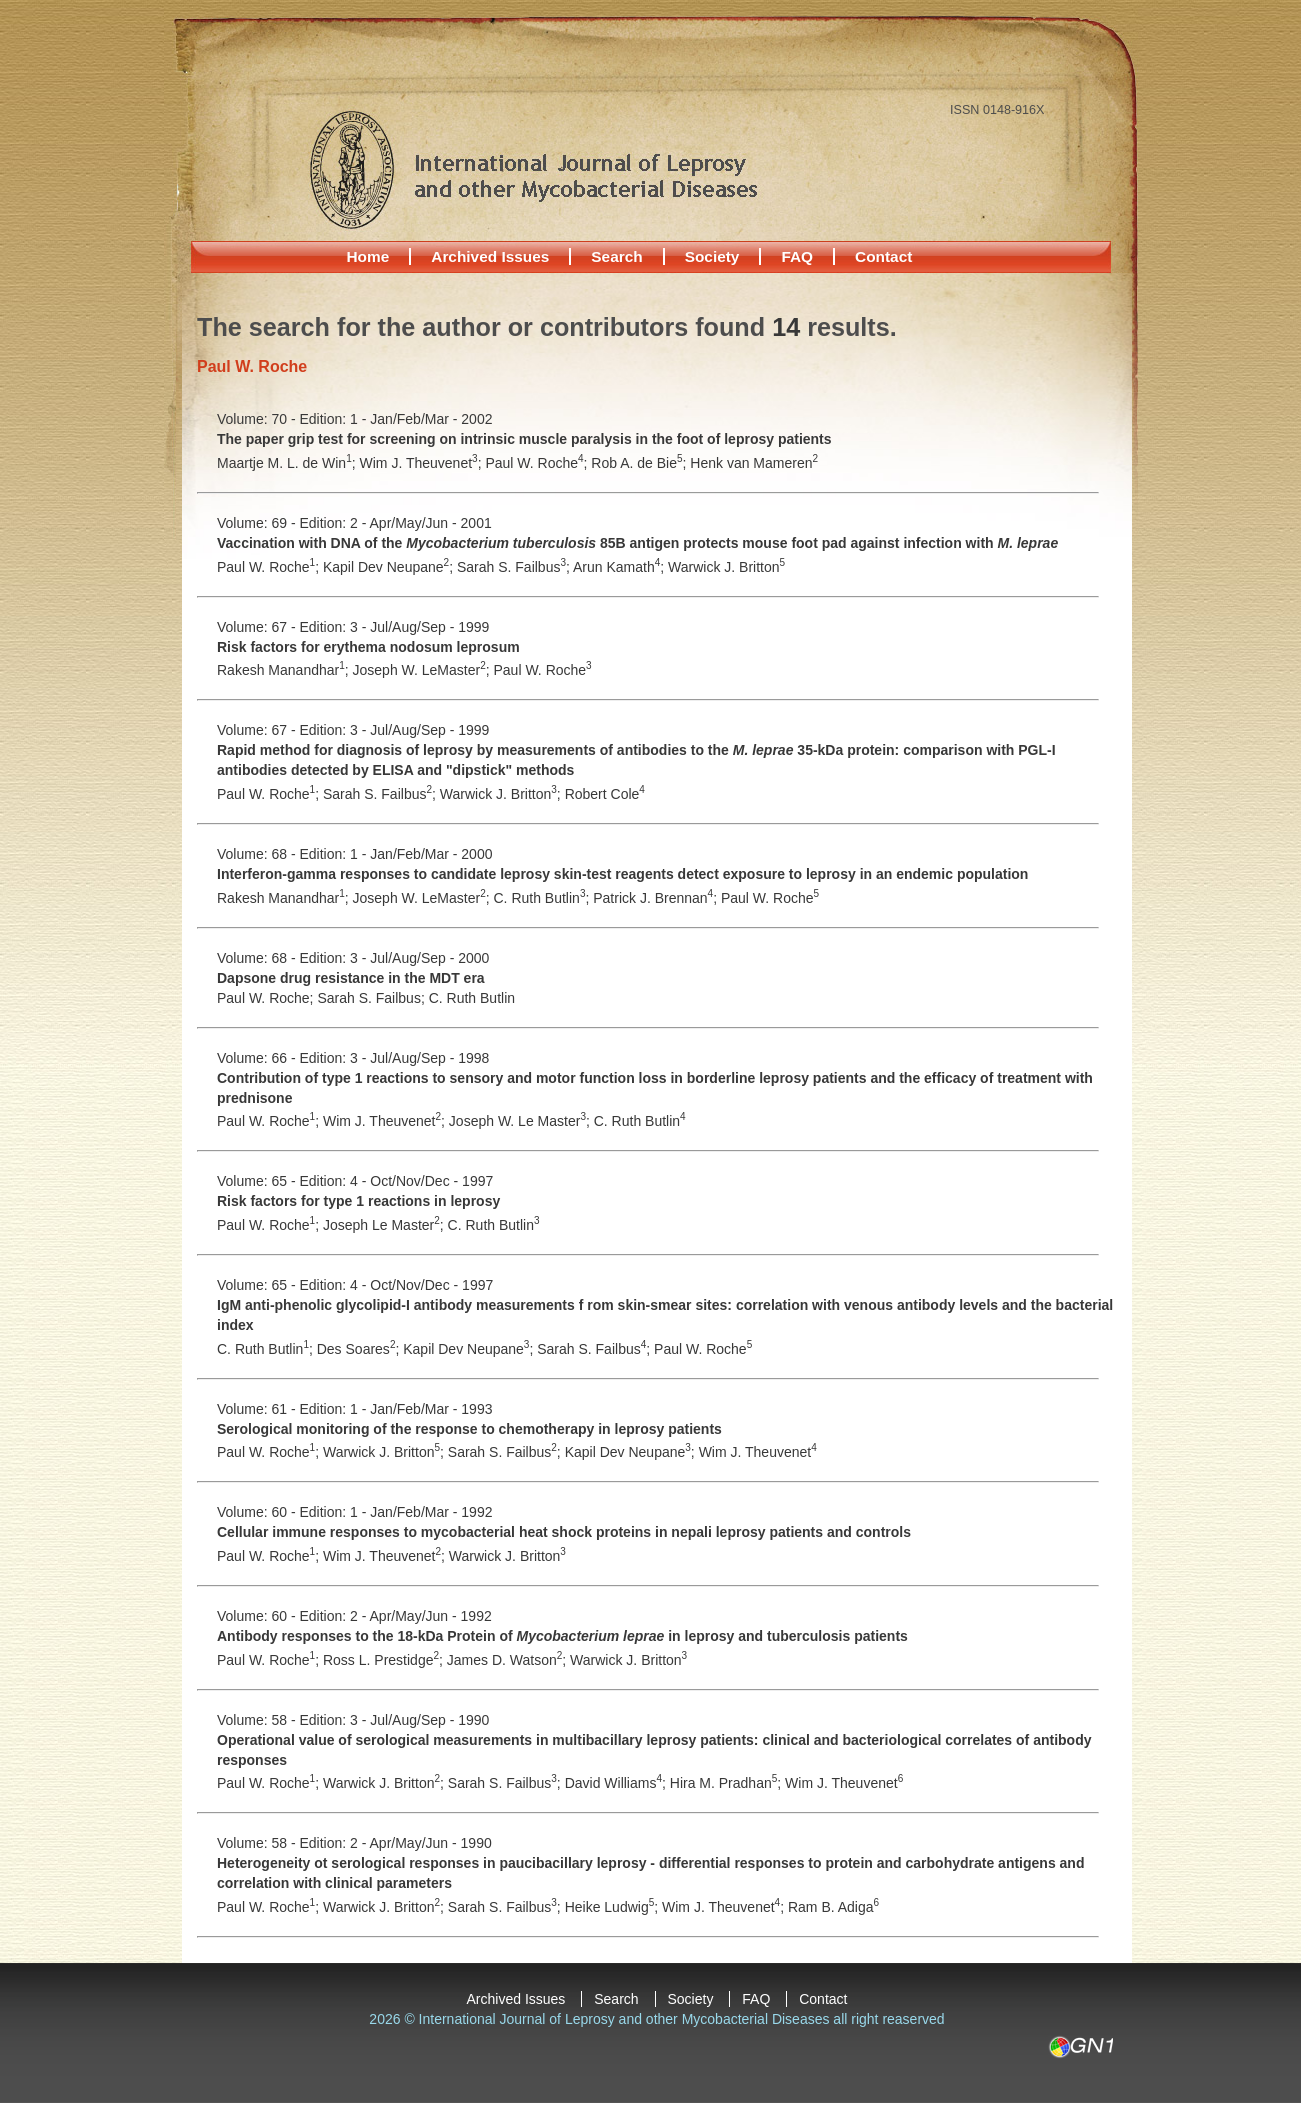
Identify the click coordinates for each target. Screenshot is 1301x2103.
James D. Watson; (508, 1660)
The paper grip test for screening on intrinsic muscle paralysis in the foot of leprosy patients (524, 439)
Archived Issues (490, 256)
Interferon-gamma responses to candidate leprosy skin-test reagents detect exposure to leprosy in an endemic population (622, 874)
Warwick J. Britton (726, 567)
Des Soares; (360, 1349)
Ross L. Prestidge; (385, 1660)
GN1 (1080, 2047)
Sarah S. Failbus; (515, 567)
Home (368, 256)
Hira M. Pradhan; (727, 1783)
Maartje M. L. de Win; (288, 463)
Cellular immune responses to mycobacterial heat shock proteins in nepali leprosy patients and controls (564, 1532)
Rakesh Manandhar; (285, 670)
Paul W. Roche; (538, 463)
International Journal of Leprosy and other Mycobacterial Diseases (533, 169)
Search (616, 256)
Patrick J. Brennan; (657, 898)
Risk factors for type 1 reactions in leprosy (358, 1201)
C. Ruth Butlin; (544, 898)
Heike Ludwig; (613, 1907)
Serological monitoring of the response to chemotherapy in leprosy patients (469, 1429)
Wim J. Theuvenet (758, 1452)
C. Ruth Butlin (472, 998)
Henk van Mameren (754, 463)
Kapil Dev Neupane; (390, 567)
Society (712, 256)
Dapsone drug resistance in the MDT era (351, 978)
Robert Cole (605, 794)
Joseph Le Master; (385, 1225)
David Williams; (617, 1783)
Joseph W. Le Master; (521, 1121)
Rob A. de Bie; (640, 463)
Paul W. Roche (543, 670)
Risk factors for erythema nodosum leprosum (368, 647)
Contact (883, 256)
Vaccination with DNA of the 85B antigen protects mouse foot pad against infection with (637, 543)
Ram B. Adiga (833, 1907)
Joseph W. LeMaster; (423, 670)
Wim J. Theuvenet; (423, 463)
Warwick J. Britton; (502, 794)
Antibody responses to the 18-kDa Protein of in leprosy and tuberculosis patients (562, 1636)
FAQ (797, 256)
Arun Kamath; (620, 567)
